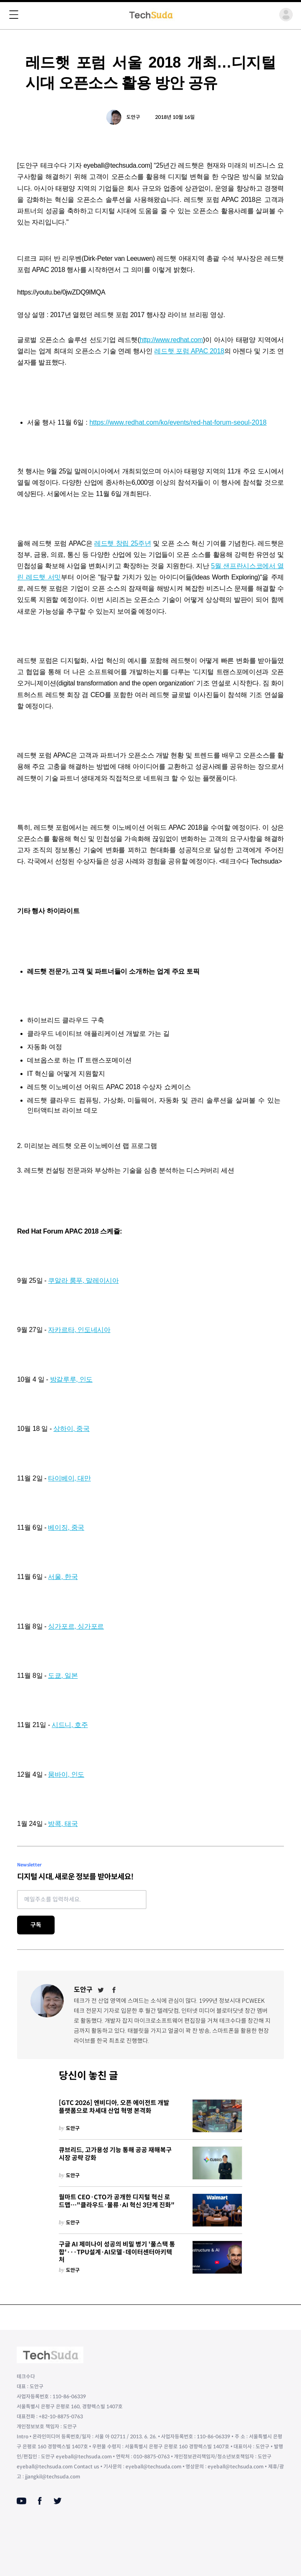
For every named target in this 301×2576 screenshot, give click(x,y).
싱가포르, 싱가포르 (76, 1626)
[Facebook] (114, 1990)
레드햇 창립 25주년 (122, 543)
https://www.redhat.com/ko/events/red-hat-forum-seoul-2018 (177, 422)
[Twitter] (101, 1990)
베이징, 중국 (66, 1527)
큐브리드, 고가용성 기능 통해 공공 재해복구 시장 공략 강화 (115, 2154)
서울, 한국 (63, 1576)
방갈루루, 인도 (71, 1379)
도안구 (133, 117)
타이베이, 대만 (69, 1478)
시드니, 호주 (70, 1724)
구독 (35, 1925)
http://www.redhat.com (171, 339)
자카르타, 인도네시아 (79, 1329)
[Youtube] (21, 2501)
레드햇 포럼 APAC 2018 (189, 351)
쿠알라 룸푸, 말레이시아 (83, 1280)
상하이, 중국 (71, 1428)
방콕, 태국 (63, 1823)
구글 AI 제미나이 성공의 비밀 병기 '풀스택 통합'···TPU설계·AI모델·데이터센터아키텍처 (117, 2252)
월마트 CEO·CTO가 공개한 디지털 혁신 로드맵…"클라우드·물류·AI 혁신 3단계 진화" (117, 2201)
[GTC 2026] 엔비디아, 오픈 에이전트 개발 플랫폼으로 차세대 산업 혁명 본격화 (114, 2107)
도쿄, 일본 (63, 1675)
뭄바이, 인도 (66, 1774)
